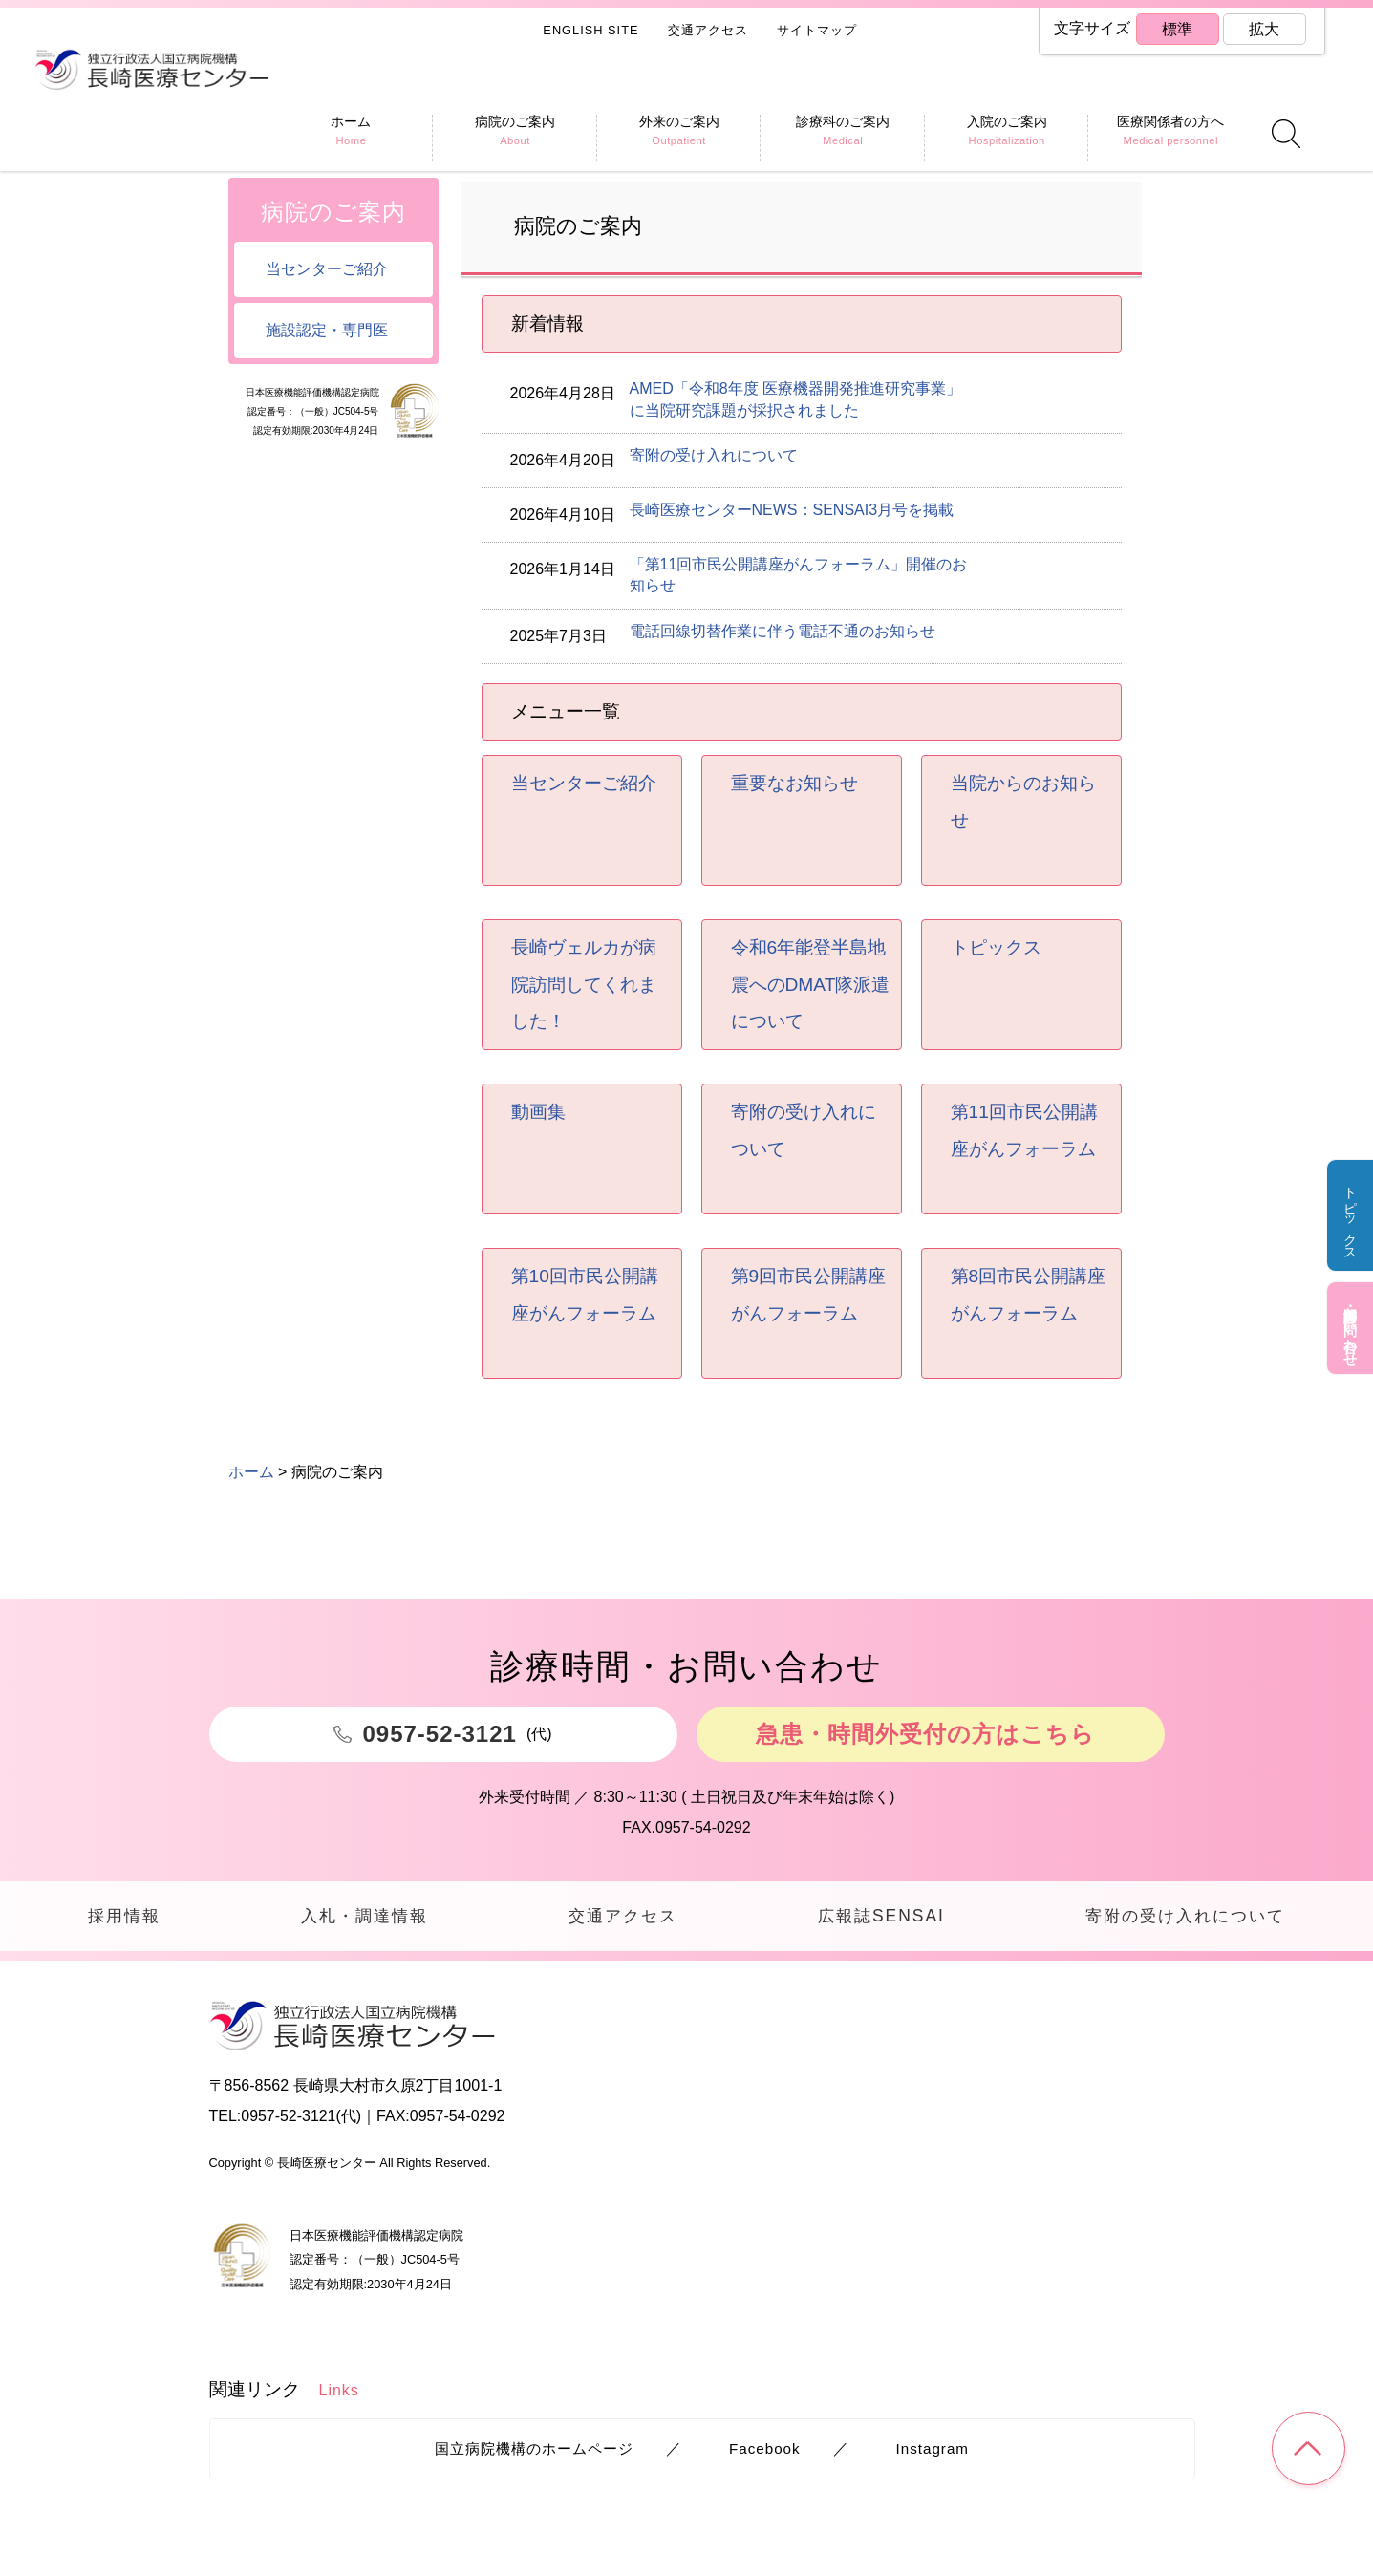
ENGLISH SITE (590, 30)
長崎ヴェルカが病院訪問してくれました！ (583, 984)
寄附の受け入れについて (714, 455)
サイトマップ (817, 30)
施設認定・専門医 (327, 330)
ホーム (251, 146)
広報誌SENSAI (878, 1915)
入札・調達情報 (363, 1915)
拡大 (1264, 29)
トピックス (1350, 1217)
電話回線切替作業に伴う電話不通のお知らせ (782, 631)
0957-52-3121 (288, 2118)
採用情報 (123, 1915)
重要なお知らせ (794, 783)
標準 (1177, 29)
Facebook (765, 2449)
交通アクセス (708, 30)
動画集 (538, 1112)
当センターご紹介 (583, 783)
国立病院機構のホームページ (534, 2449)
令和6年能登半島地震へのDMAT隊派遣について (810, 984)
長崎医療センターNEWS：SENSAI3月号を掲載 (792, 510)
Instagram (933, 2449)
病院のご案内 (333, 212)
